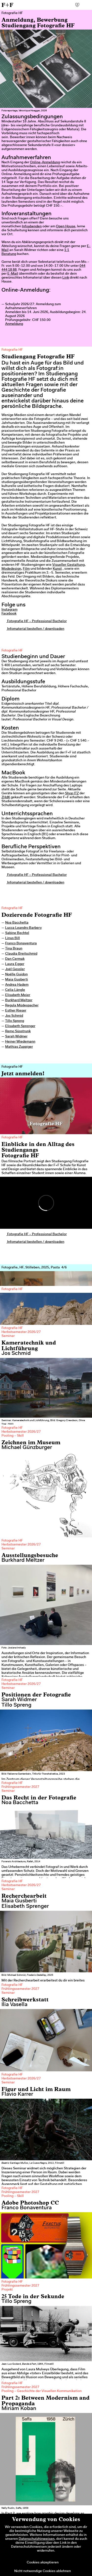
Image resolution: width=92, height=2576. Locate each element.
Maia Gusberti (16, 979)
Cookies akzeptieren (43, 2562)
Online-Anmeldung (45, 162)
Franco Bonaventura (21, 943)
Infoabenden (32, 226)
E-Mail (12, 274)
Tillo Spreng (14, 1021)
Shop (69, 793)
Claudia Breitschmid (21, 954)
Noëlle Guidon (16, 974)
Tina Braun (13, 948)
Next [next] (79, 1335)
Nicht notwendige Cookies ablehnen (42, 2571)
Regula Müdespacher (22, 1005)
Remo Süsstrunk (18, 1031)
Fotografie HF (12, 908)
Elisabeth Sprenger (20, 1026)
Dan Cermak (15, 959)
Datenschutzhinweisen (36, 2539)
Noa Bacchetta (16, 923)
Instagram (9, 610)
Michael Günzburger (26, 1447)
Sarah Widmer (16, 1036)
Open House (65, 226)
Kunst (57, 569)
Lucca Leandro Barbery (23, 928)
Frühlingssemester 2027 (20, 1787)
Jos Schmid (14, 1016)
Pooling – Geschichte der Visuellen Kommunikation (41, 2391)
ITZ (76, 793)
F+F (7, 4)
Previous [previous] (12, 1335)
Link (65, 278)
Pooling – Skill (12, 1436)
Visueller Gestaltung (68, 565)
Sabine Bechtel (17, 933)
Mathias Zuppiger (19, 1047)
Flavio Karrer (17, 2094)
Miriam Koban (18, 2408)
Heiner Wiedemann (20, 1042)
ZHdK (5, 797)
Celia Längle (15, 990)
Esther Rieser (15, 1011)
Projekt (7, 2290)
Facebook (8, 613)
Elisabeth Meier (17, 995)
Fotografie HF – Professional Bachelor (34, 621)
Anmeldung (14, 324)
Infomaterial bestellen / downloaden (32, 629)
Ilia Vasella (14, 2005)
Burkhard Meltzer (18, 1000)
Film (26, 569)
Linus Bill (12, 938)
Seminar (8, 1336)
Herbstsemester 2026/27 (21, 1332)
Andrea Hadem (16, 985)
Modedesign (11, 569)
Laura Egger (14, 964)
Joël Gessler (15, 969)
